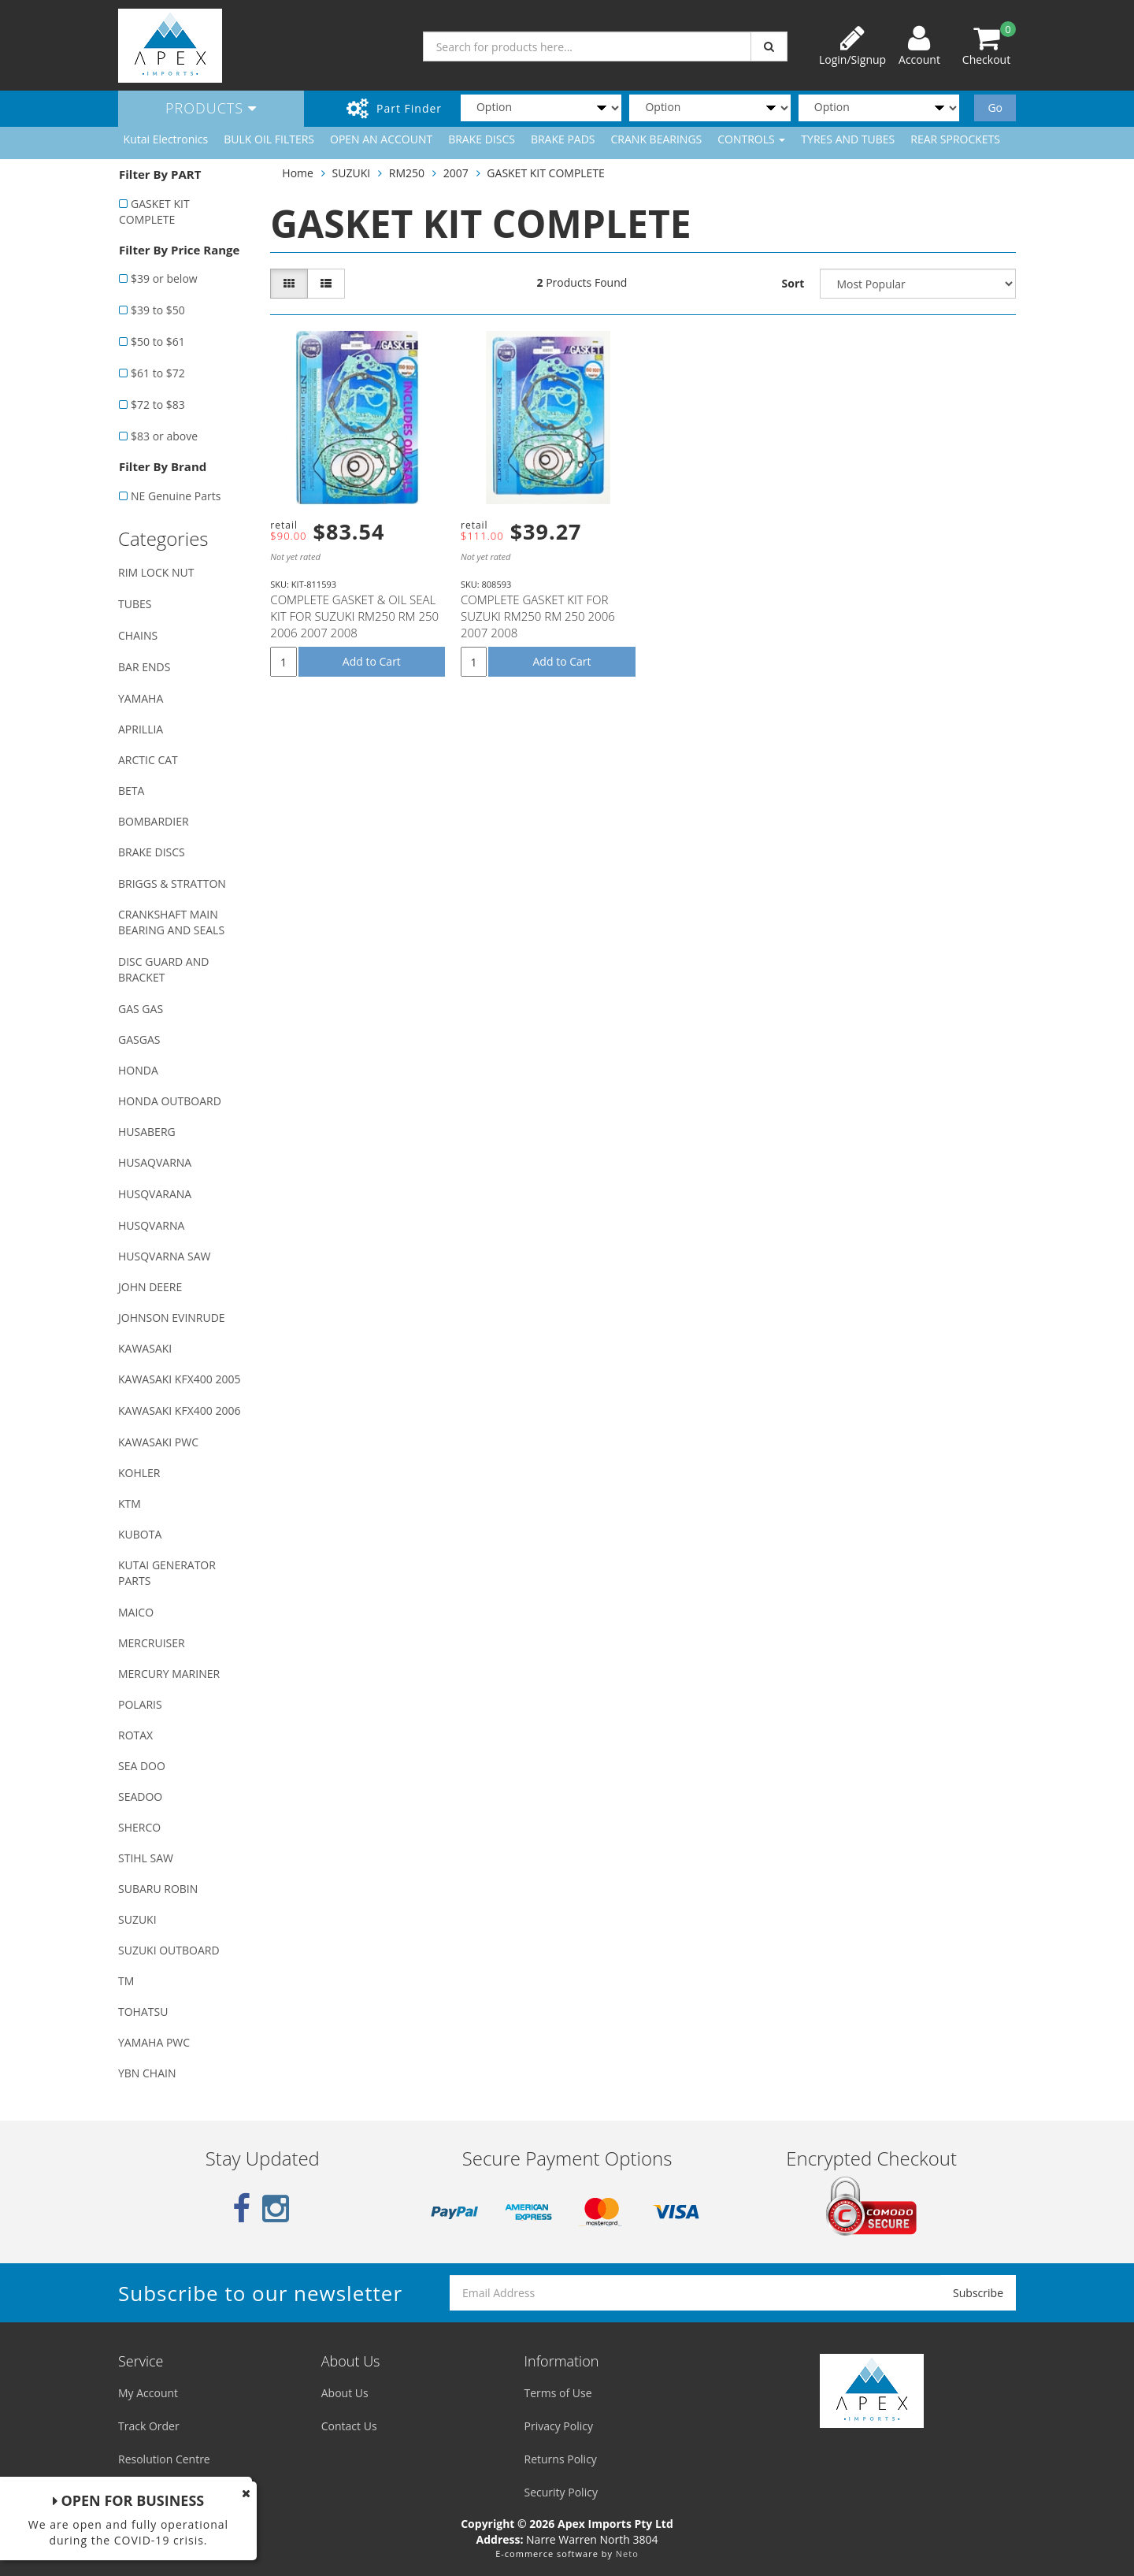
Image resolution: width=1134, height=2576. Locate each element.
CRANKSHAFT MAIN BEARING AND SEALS (171, 922)
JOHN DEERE (150, 1286)
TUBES (134, 603)
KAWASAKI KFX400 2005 (179, 1379)
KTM (129, 1503)
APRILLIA (140, 729)
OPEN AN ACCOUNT (381, 139)
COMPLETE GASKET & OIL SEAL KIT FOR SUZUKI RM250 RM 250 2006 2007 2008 (354, 616)
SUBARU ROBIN (158, 1888)
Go (995, 107)
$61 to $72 (158, 373)
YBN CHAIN (147, 2073)
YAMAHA (140, 698)
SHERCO (139, 1827)
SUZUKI (137, 1919)
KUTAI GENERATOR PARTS (167, 1572)
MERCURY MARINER (169, 1673)
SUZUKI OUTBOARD (169, 1950)
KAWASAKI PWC (158, 1442)
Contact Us (349, 2425)
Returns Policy (560, 2459)
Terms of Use (558, 2392)
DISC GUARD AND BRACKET (163, 969)
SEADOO (140, 1796)
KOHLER (139, 1472)
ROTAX (135, 1735)
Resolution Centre (164, 2459)
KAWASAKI (145, 1348)
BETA (131, 790)
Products (211, 107)
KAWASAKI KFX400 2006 (179, 1410)
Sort (793, 283)
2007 (456, 172)
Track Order (149, 2425)
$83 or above (164, 436)
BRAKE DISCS (481, 139)
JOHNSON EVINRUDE (171, 1317)
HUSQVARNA (151, 1225)
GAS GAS (140, 1008)
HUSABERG (147, 1131)
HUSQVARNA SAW (164, 1256)
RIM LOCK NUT (156, 572)
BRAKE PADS (563, 139)
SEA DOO (141, 1765)
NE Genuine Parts (175, 495)
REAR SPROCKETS (955, 139)
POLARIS (140, 1704)
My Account (148, 2392)
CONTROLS (751, 139)
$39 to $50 (158, 310)
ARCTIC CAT (148, 759)
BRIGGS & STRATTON (172, 883)
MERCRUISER (151, 1642)
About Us (345, 2392)
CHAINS (138, 635)
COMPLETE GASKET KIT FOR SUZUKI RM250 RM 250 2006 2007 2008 (538, 616)
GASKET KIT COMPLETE (154, 211)
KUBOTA (139, 1534)
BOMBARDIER (153, 821)
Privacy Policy (558, 2425)
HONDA (138, 1070)
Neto (627, 2553)
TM (126, 1980)
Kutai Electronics (166, 139)
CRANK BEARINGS (656, 139)
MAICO (136, 1612)
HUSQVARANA (154, 1193)
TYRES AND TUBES (848, 139)
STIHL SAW (145, 1857)
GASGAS (139, 1039)
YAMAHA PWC (154, 2042)
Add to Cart (372, 661)
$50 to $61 (158, 341)
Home (297, 172)
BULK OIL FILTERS (269, 139)
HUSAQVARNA (154, 1162)
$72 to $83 (158, 404)
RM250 (406, 172)
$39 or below (164, 278)
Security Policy (561, 2492)
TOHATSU (143, 2011)
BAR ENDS (144, 666)
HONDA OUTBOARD (169, 1100)
